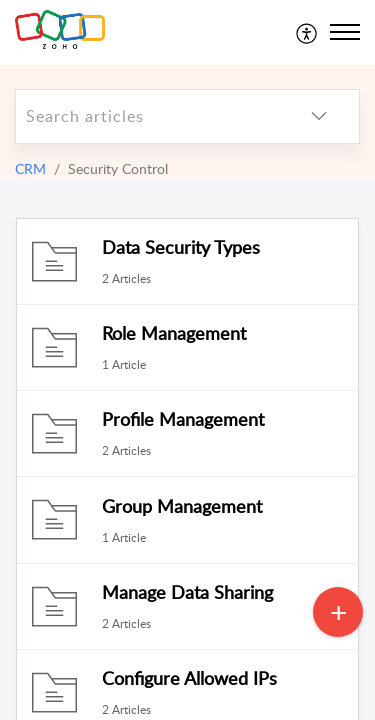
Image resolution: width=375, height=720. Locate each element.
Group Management (182, 506)
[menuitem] (307, 32)
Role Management (174, 333)
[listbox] (319, 116)
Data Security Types (181, 247)
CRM (30, 168)
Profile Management (183, 419)
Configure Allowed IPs (189, 678)
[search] (147, 116)
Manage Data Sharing (187, 592)
